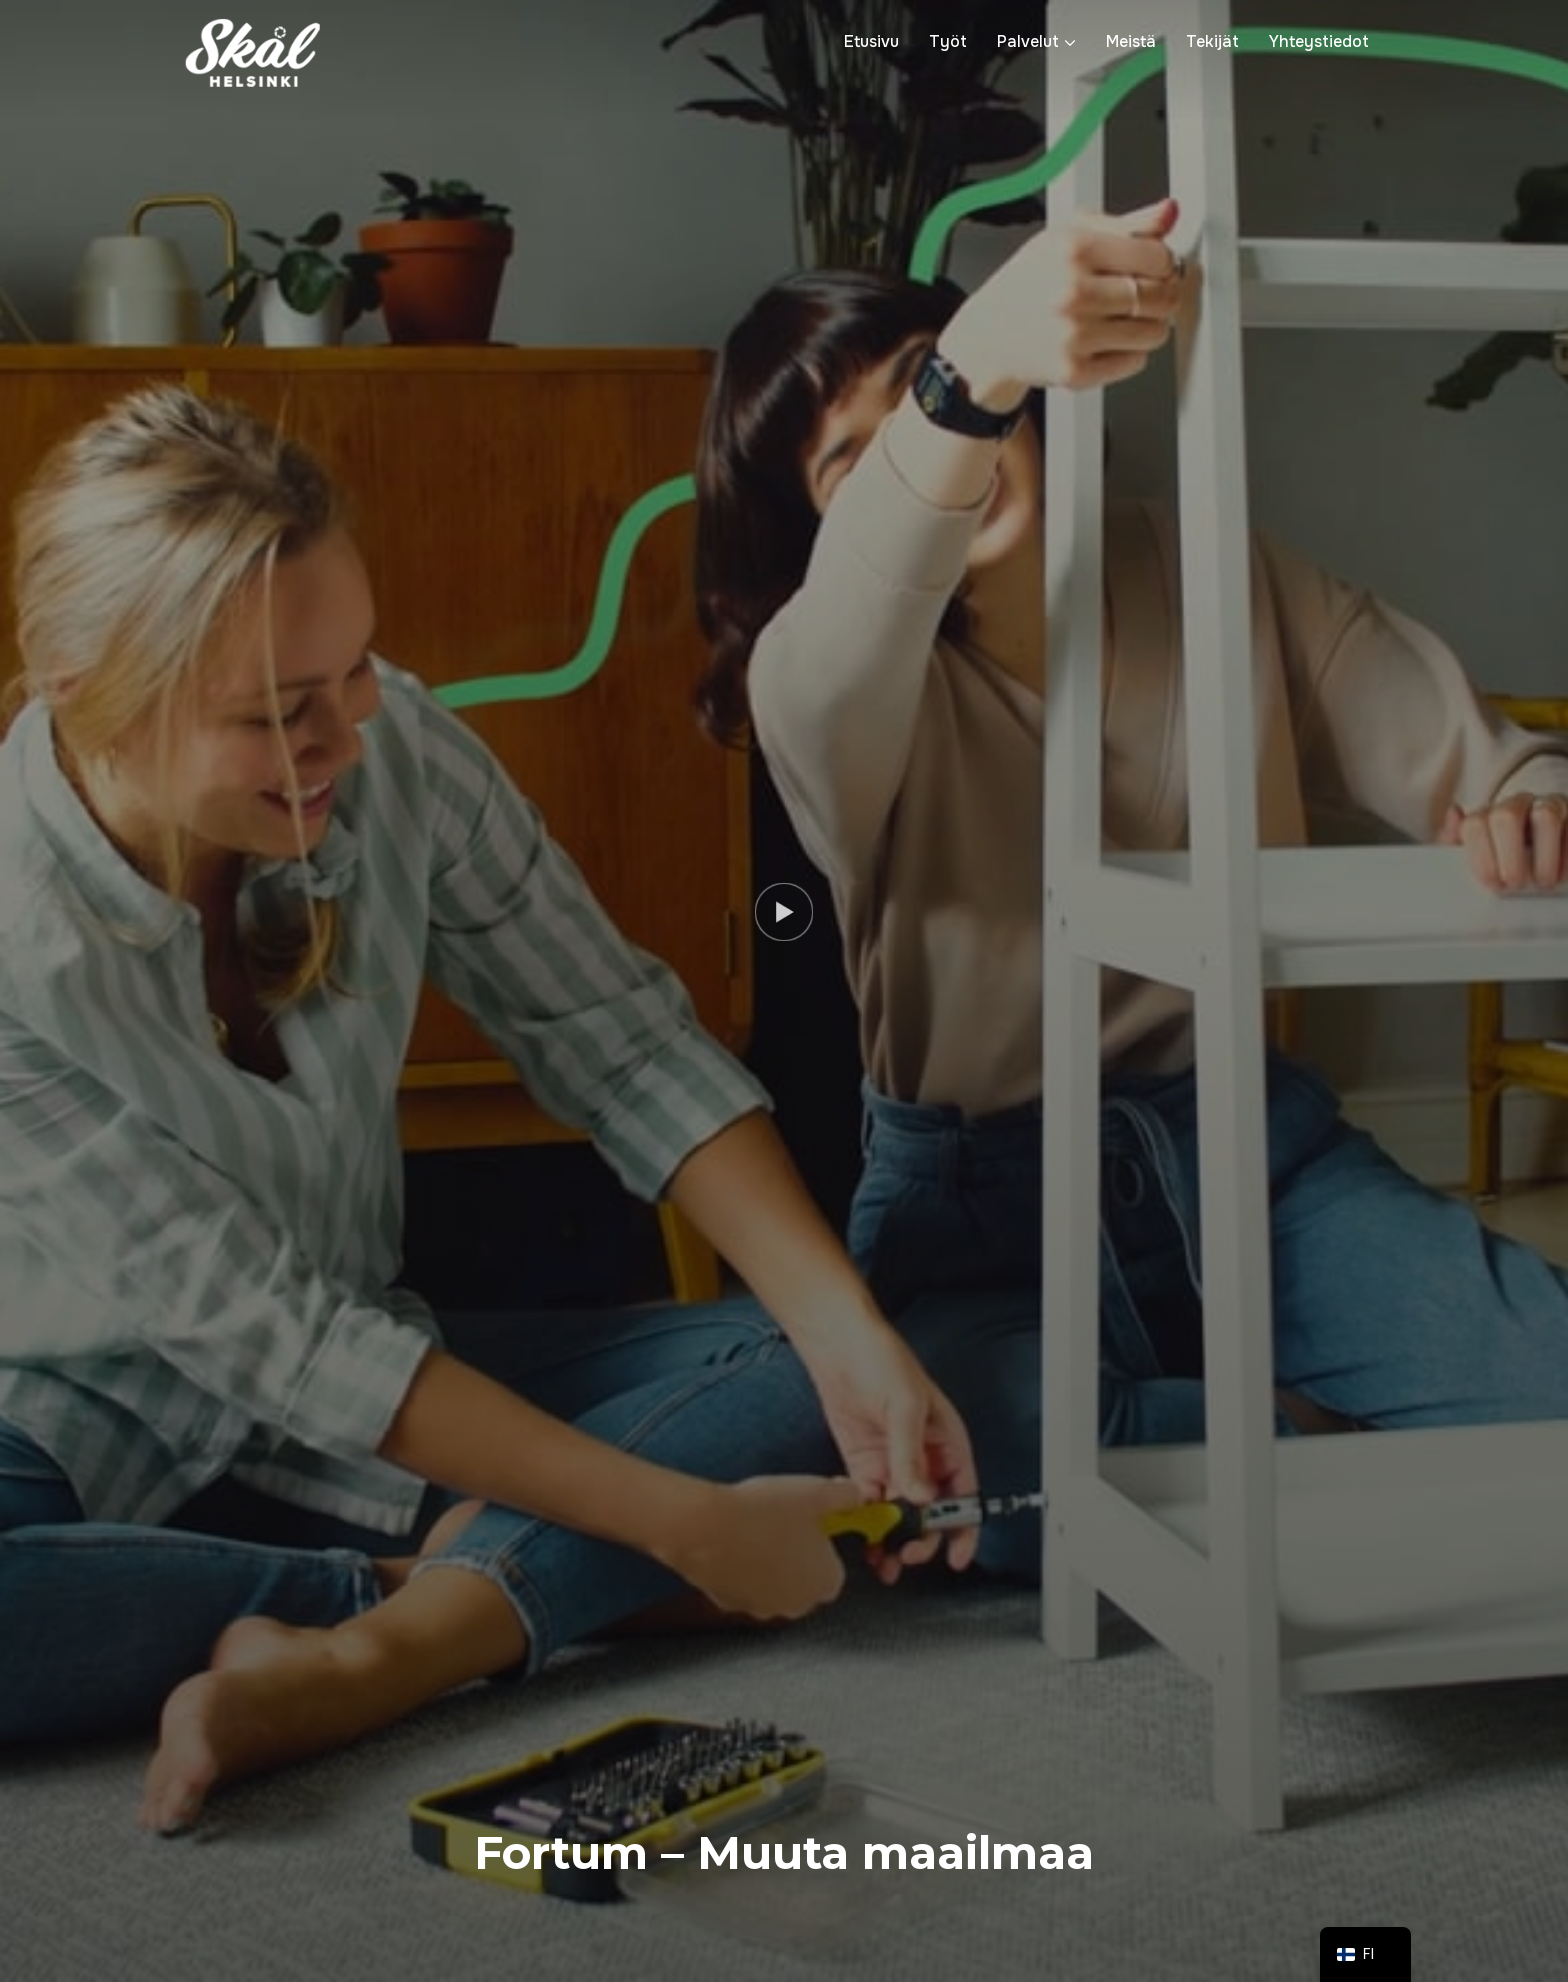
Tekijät (1212, 41)
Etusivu (871, 41)
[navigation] (1366, 1954)
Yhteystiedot (1319, 41)
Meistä (1131, 41)
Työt (948, 41)
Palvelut (1028, 41)
